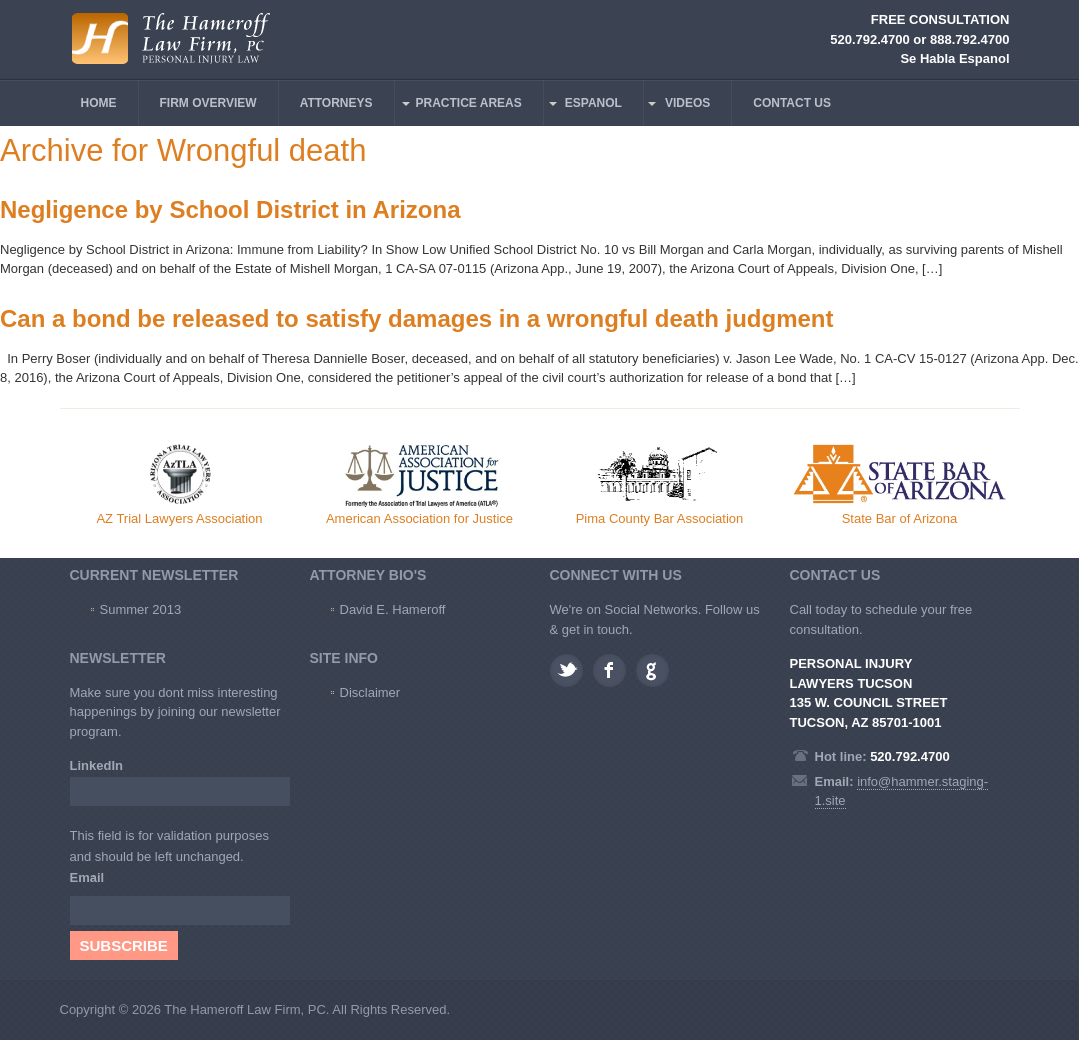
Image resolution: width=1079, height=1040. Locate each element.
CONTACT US (792, 103)
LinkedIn (96, 765)
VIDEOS (687, 103)
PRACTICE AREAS (469, 103)
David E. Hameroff (393, 609)
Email (90, 877)
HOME (99, 103)
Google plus (652, 670)
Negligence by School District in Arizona (230, 209)
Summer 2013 (141, 609)
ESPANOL (593, 103)
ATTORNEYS (336, 103)
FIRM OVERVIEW (208, 103)
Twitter (566, 670)
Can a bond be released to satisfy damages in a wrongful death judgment (416, 318)
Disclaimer (370, 692)
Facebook (609, 670)
